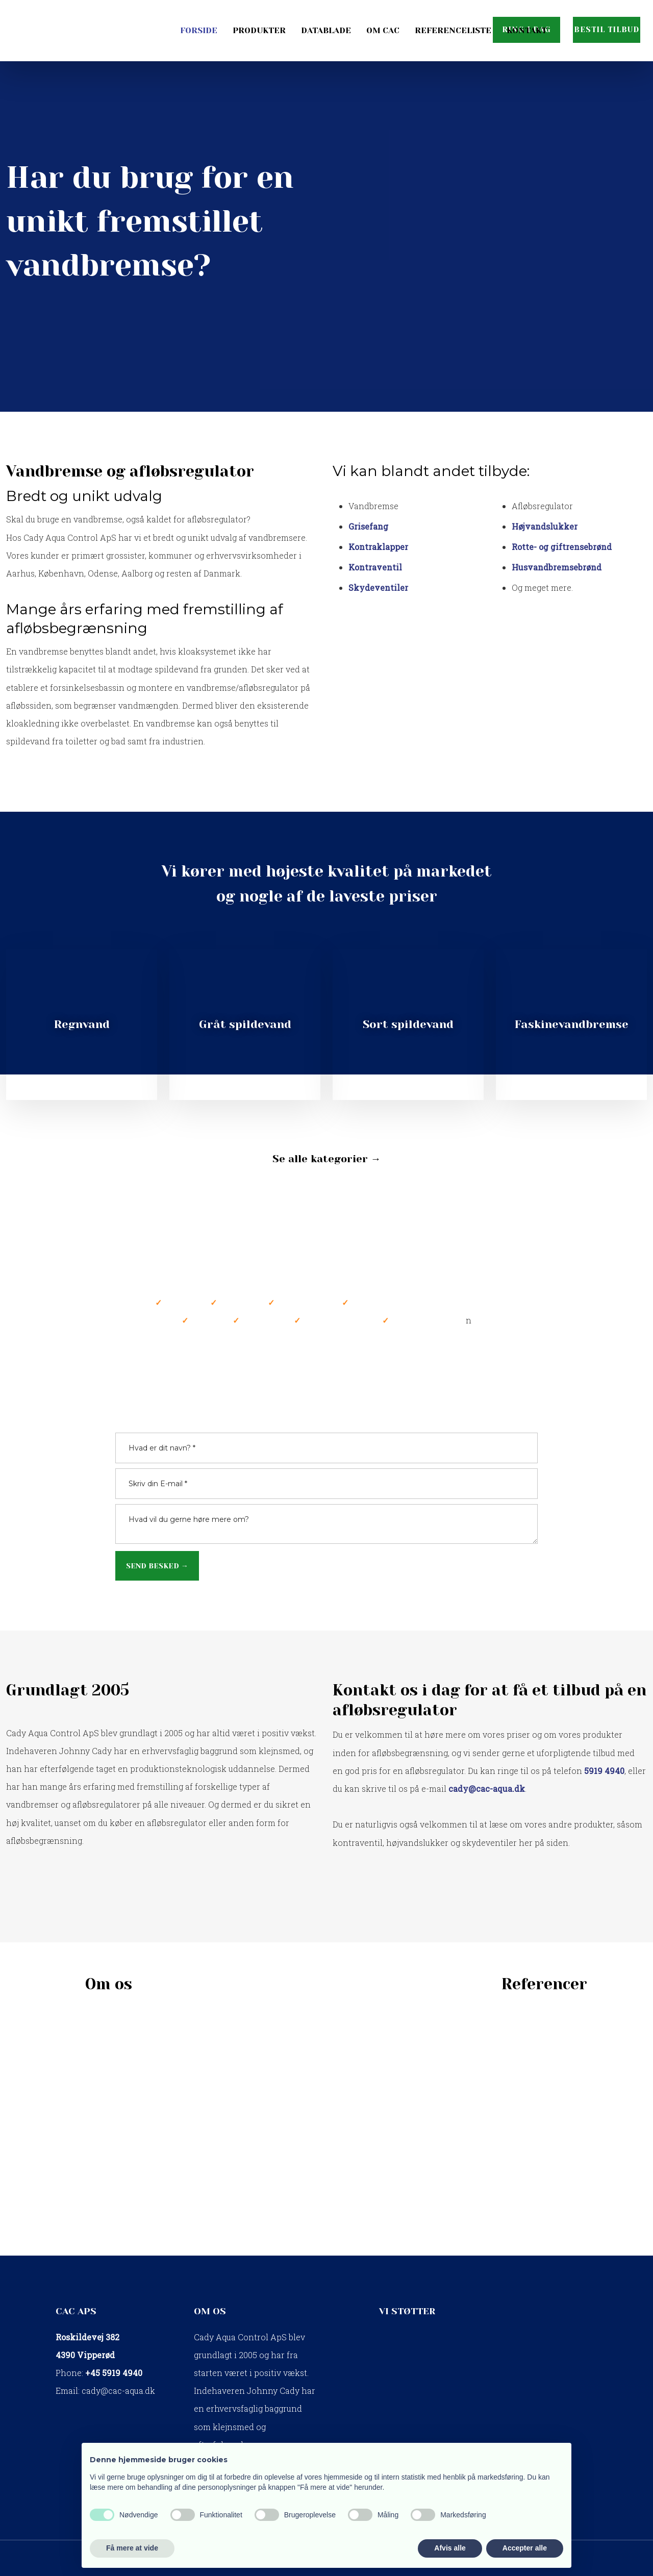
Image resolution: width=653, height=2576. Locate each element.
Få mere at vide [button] (132, 2548)
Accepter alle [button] (525, 2548)
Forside (198, 30)
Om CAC (382, 30)
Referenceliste (453, 30)
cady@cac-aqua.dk (118, 2390)
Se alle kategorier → (326, 1159)
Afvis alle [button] (449, 2548)
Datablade (326, 30)
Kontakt (527, 30)
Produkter (259, 30)
